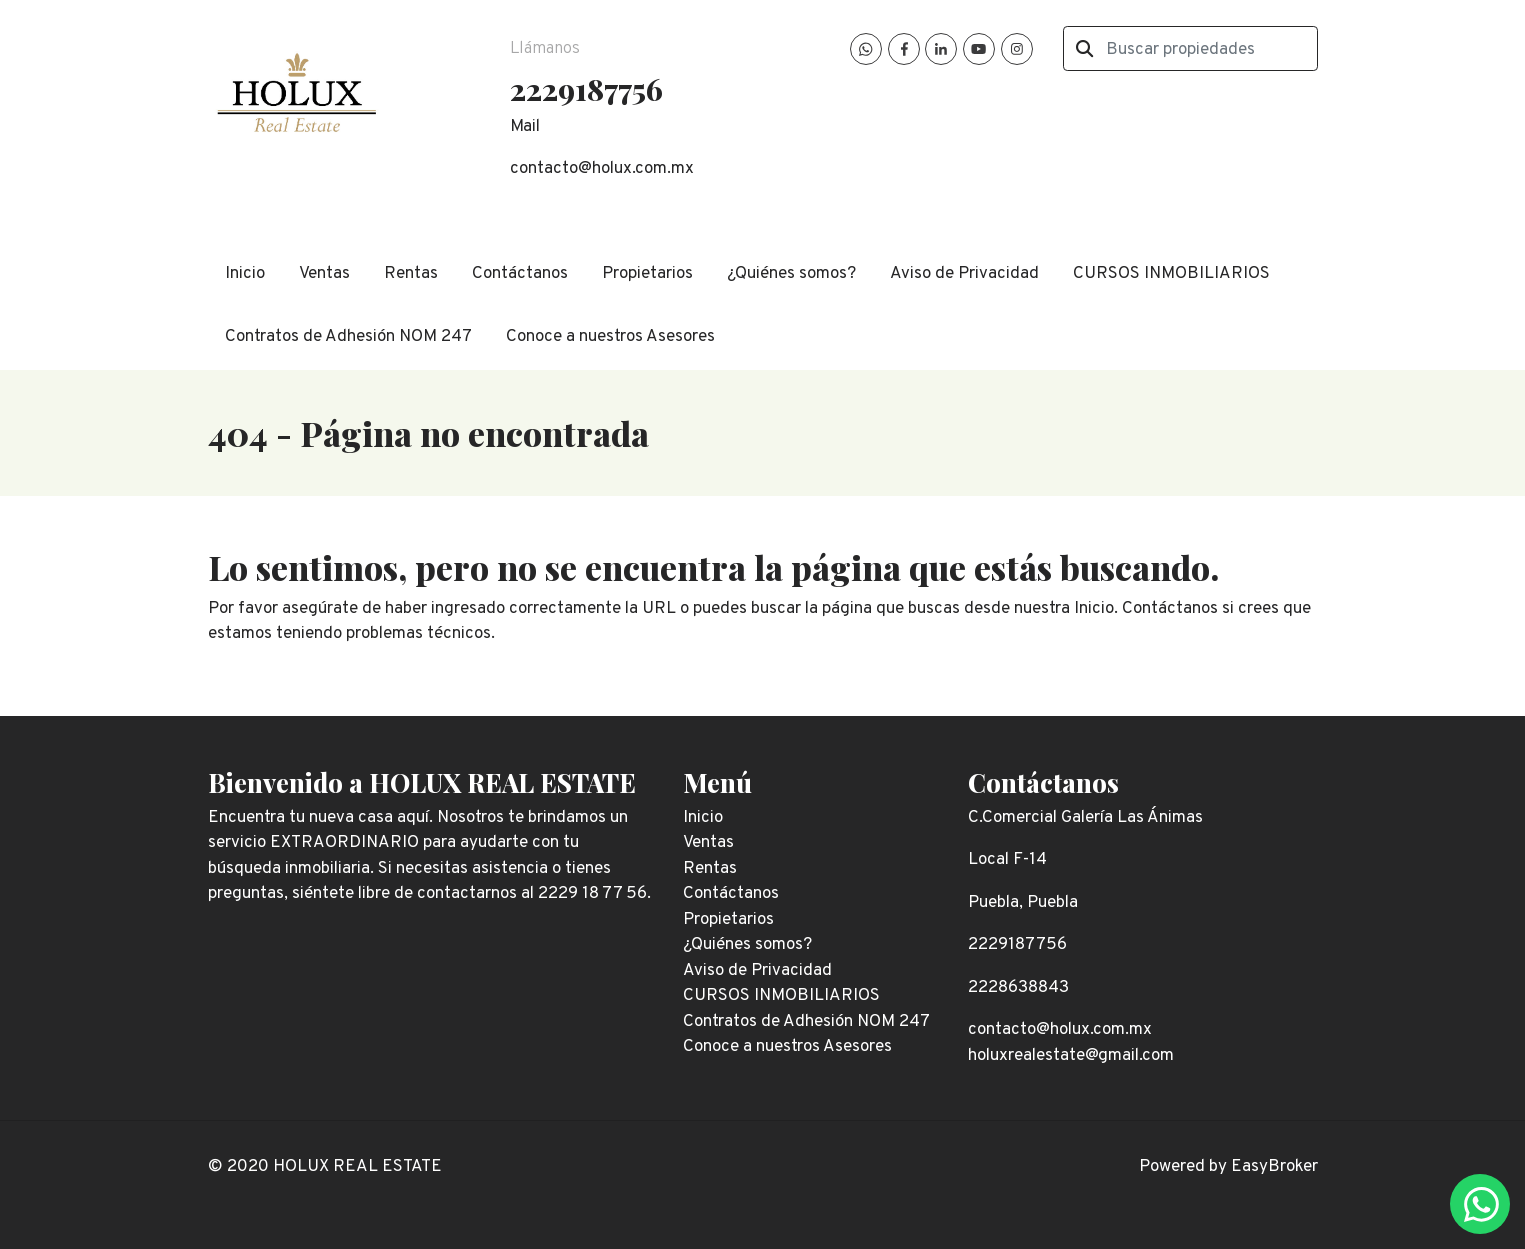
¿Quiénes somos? (791, 274)
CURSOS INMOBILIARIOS (1171, 274)
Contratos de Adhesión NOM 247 (348, 337)
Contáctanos (520, 274)
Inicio (245, 274)
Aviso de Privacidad (964, 274)
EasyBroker (1274, 1167)
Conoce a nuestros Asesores (610, 337)
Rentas (411, 274)
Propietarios (647, 274)
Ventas (324, 274)
